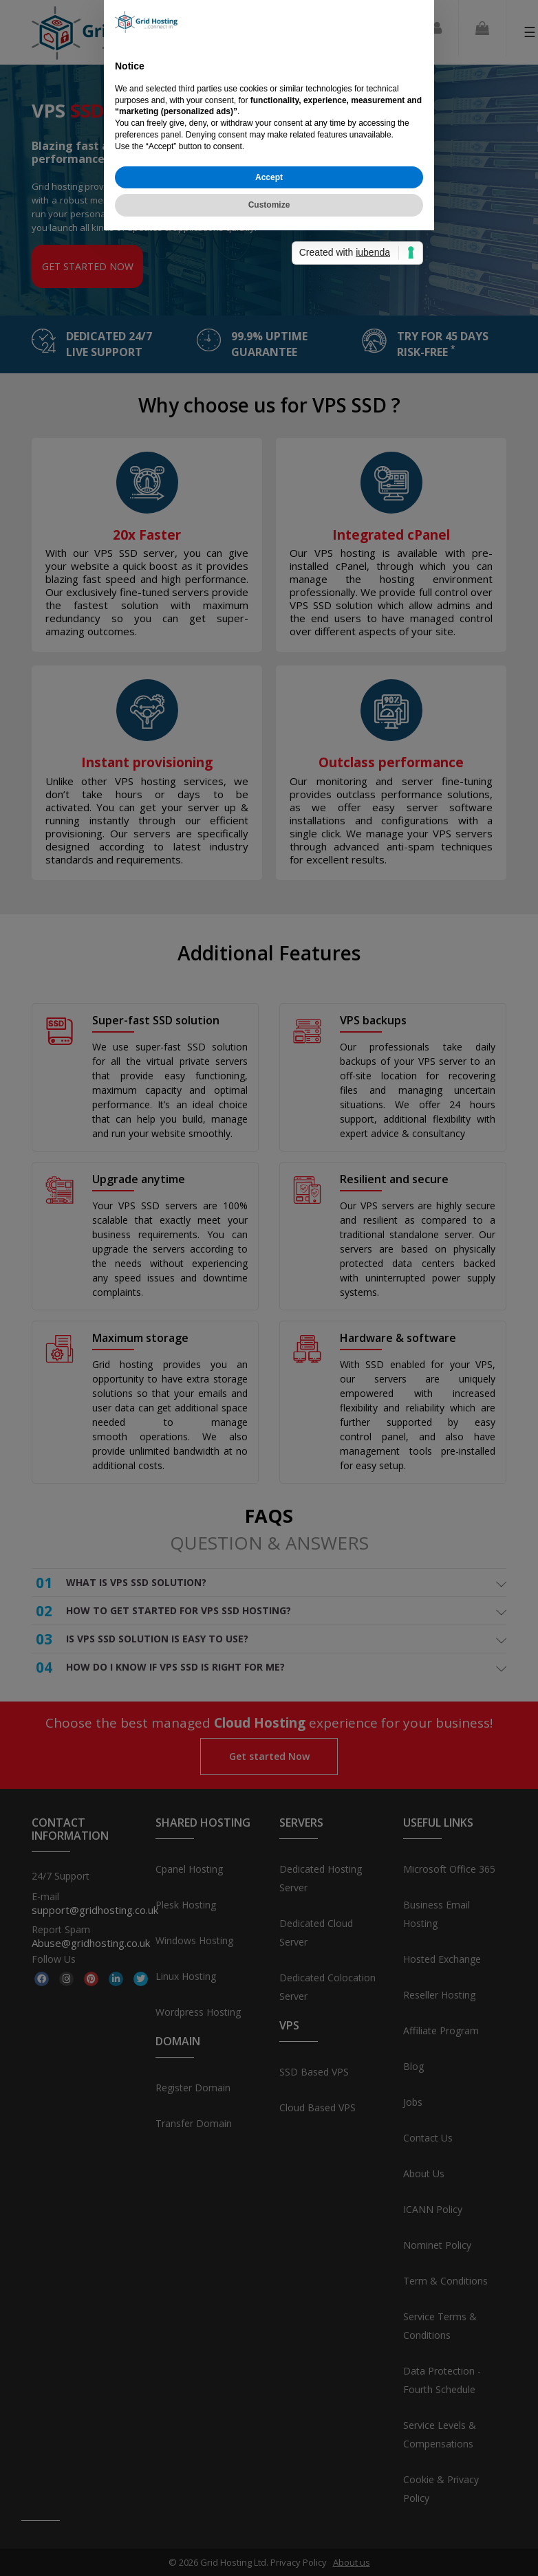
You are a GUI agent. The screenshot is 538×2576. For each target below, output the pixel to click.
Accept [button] (269, 1349)
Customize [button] (269, 1378)
